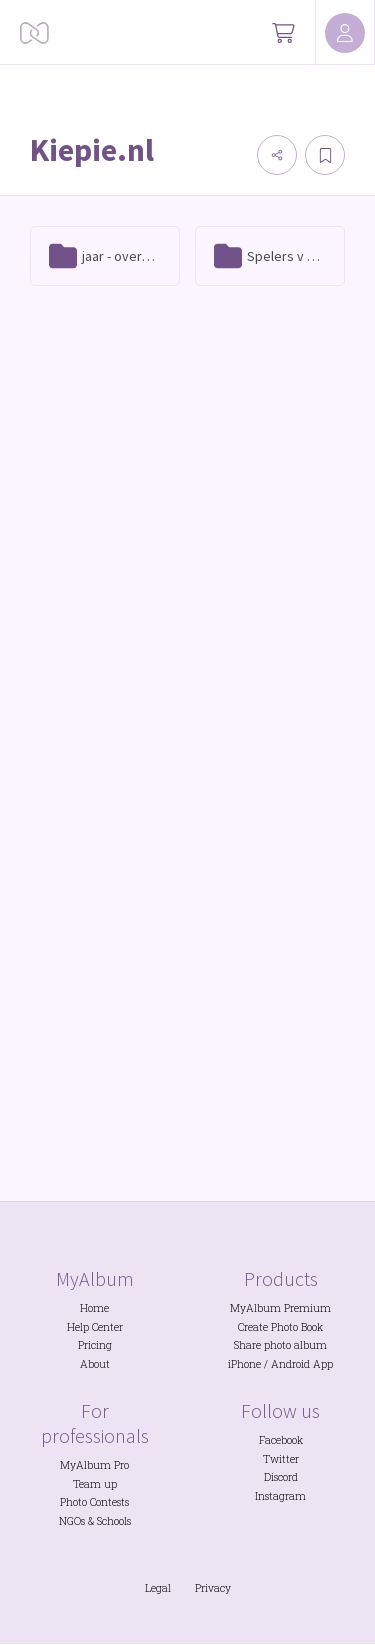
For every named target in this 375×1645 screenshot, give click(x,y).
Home (94, 1308)
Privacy (213, 1588)
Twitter (281, 1459)
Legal (158, 1588)
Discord (281, 1477)
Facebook (281, 1440)
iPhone (244, 1364)
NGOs (72, 1521)
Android (290, 1364)
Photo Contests (94, 1502)
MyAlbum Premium (280, 1308)
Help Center (95, 1327)
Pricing (95, 1345)
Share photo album (280, 1345)
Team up (95, 1484)
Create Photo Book (280, 1327)
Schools (114, 1521)
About (95, 1364)
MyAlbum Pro (94, 1465)
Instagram (280, 1496)
